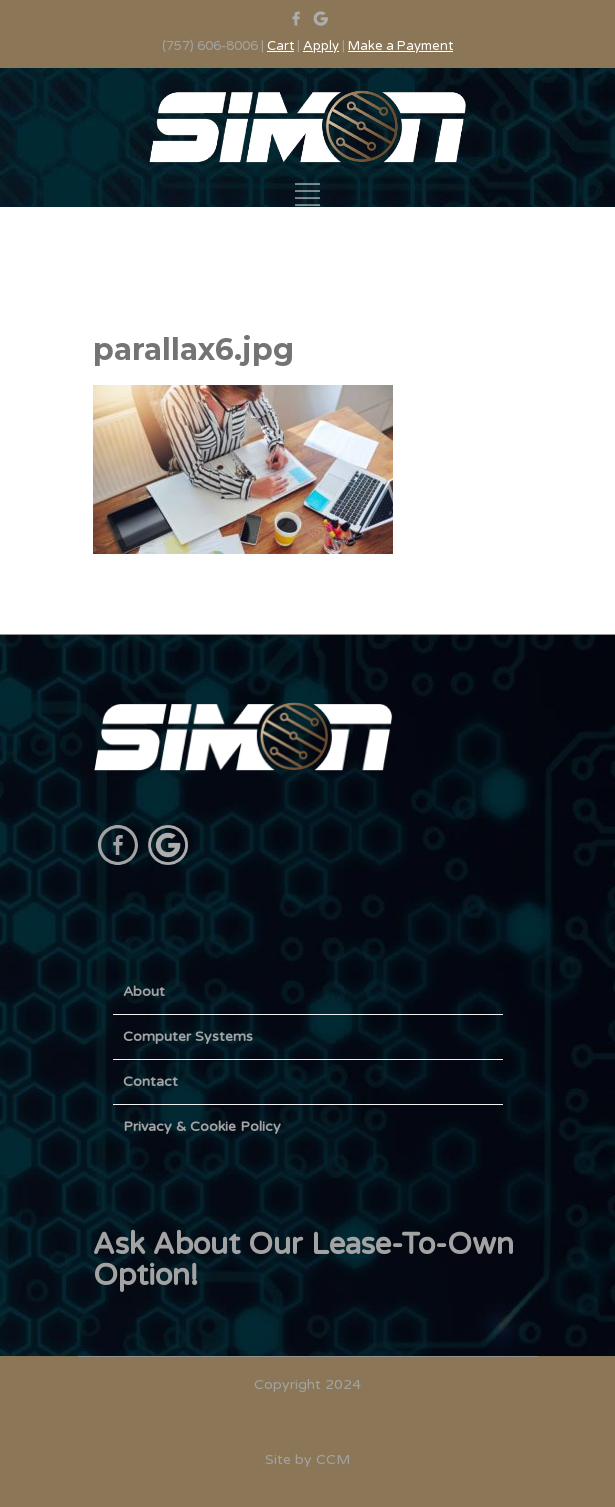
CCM (333, 1459)
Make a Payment (400, 46)
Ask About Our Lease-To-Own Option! (303, 1260)
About (144, 991)
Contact (150, 1081)
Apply (321, 46)
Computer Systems (188, 1036)
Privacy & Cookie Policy (202, 1126)
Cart (280, 46)
